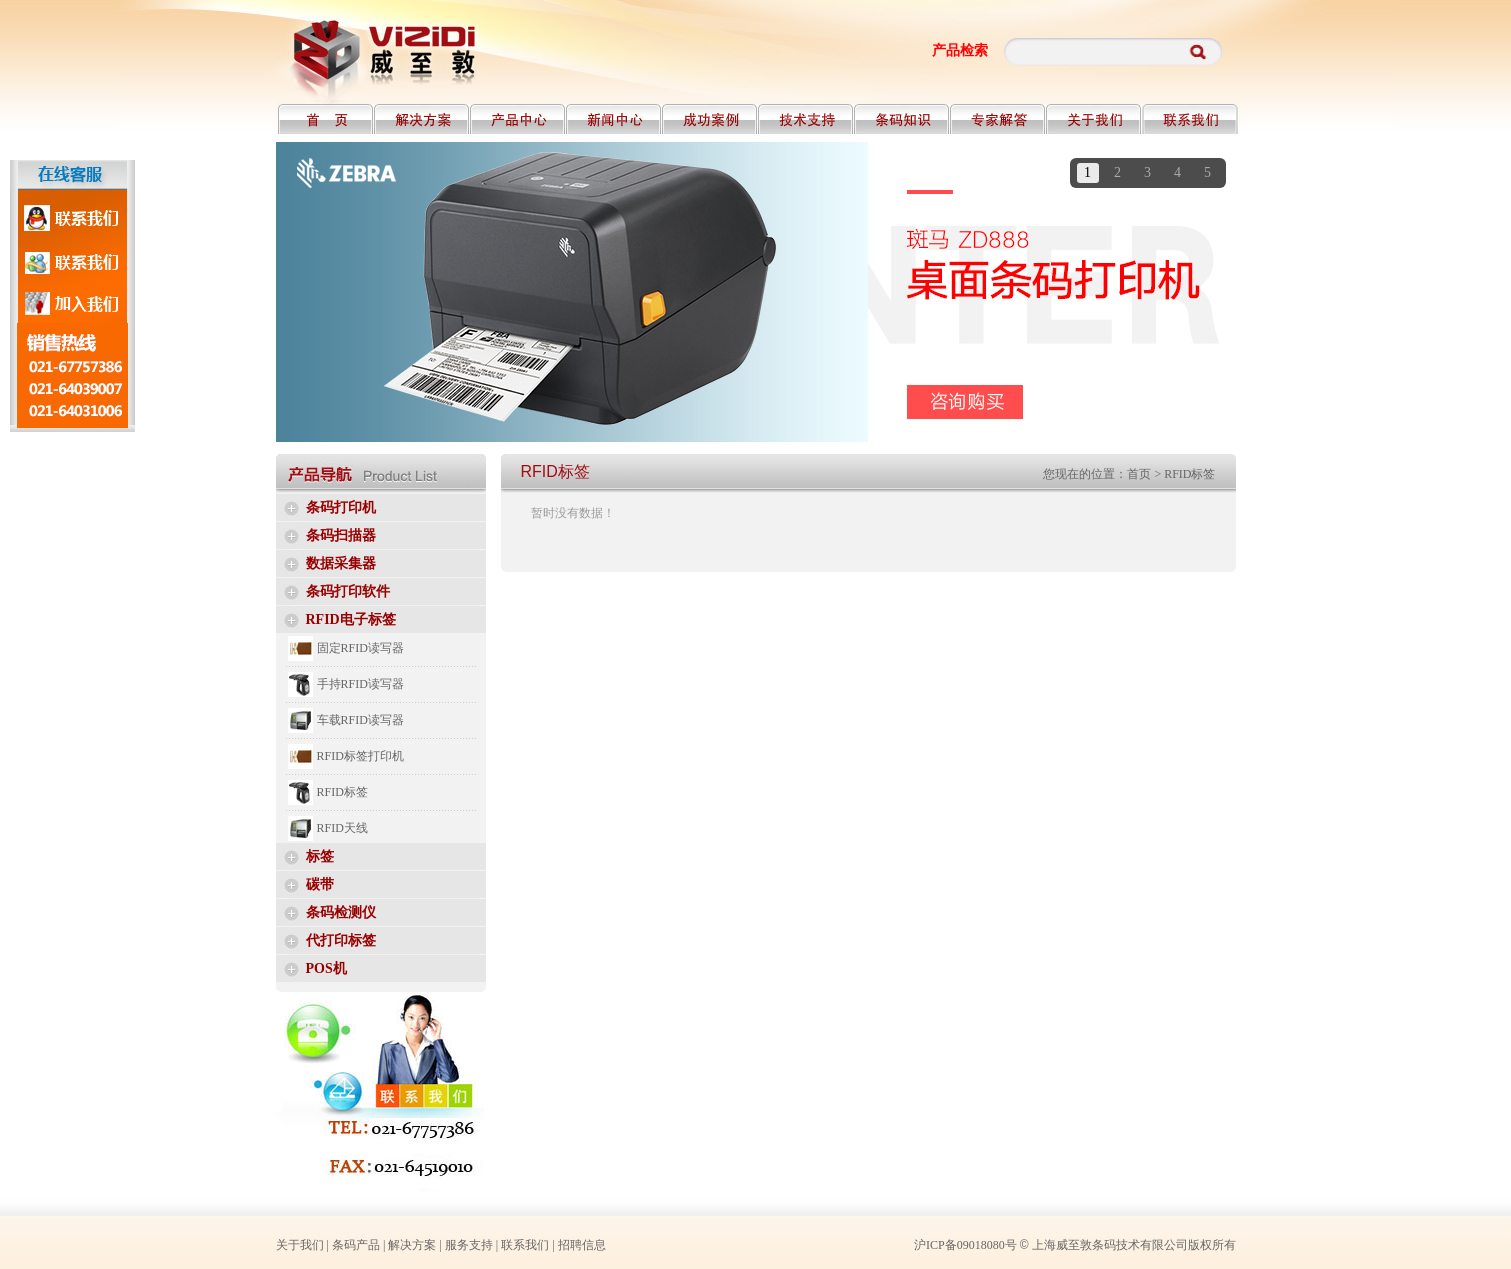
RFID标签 (342, 792)
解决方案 (412, 1245)
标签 (320, 856)
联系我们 (525, 1245)
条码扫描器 (341, 535)
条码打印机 (341, 507)
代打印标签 (341, 940)
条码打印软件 (348, 591)
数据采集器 (341, 563)
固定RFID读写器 (360, 648)
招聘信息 (582, 1245)
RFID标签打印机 (360, 756)
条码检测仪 (341, 912)
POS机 (326, 968)
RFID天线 (342, 828)
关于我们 (300, 1245)
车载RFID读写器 (360, 720)
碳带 (320, 884)
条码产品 (356, 1245)
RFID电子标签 (351, 619)
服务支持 (469, 1245)
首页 (1139, 474)
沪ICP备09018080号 (965, 1245)
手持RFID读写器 (360, 684)
